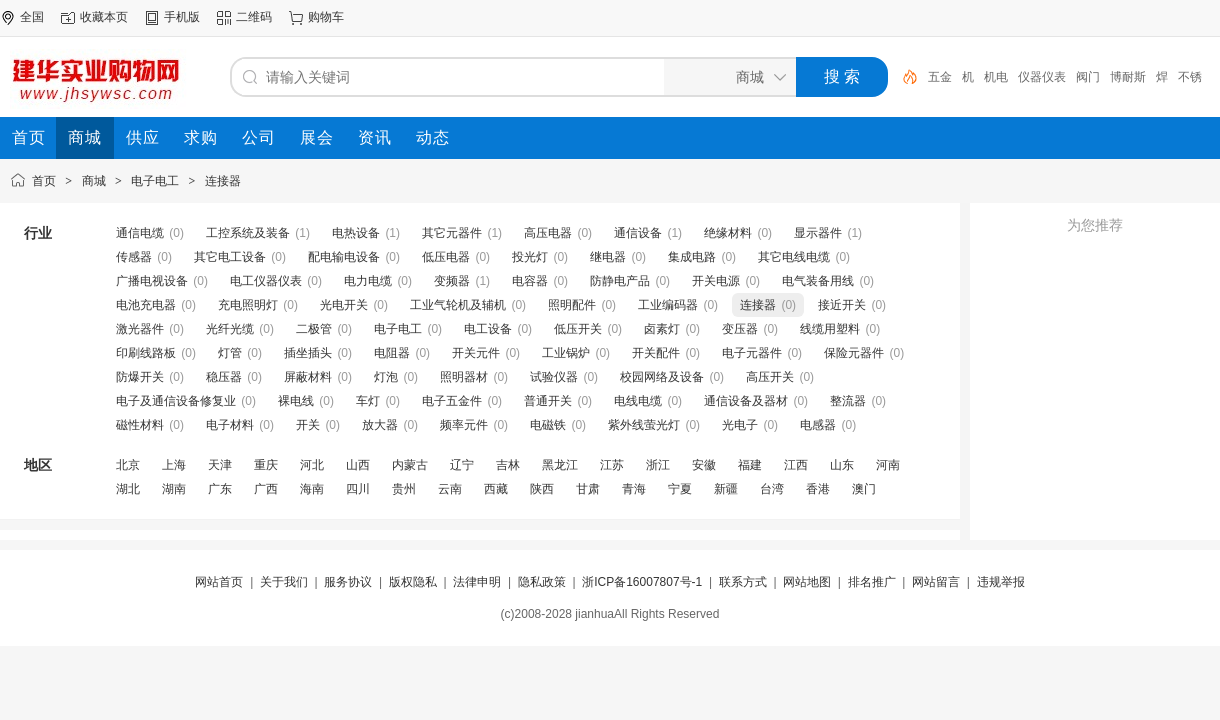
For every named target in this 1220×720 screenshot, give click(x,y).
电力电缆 (368, 281)
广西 (266, 489)
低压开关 (578, 329)
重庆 (266, 465)
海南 (312, 489)
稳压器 (224, 377)
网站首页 (219, 582)
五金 (940, 77)
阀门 (1088, 77)
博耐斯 (1128, 77)
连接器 (223, 181)
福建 (750, 465)
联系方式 (743, 582)
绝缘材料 (728, 233)
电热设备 (356, 233)
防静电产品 (620, 281)
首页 (44, 181)
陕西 (542, 489)
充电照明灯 (248, 305)
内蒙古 (410, 465)
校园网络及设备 (662, 377)
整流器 (848, 401)
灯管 (230, 353)
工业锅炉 (566, 353)
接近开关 (842, 305)
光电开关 (344, 305)
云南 (450, 489)
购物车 (326, 17)
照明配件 (572, 305)
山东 (842, 465)
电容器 (530, 281)
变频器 (452, 281)
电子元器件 (752, 353)
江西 (796, 465)
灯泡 (386, 377)
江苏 (612, 465)
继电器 (608, 257)
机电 (996, 77)
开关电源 (716, 281)
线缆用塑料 (830, 329)
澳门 (864, 489)
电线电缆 (638, 401)
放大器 (380, 425)
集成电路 (692, 257)
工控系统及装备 (248, 233)
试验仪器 (554, 377)
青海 (634, 489)
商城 (94, 181)
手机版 (182, 17)
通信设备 (638, 233)
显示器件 (818, 233)
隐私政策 (542, 582)
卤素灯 (662, 329)
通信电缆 (140, 233)
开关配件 (656, 353)
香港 (818, 489)
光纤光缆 (230, 329)
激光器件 (140, 329)
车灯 (368, 401)
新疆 (726, 489)
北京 (128, 465)
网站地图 (807, 582)
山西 (358, 465)
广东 (220, 489)
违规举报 (1001, 582)
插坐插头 (308, 353)
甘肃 (588, 489)
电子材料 (230, 425)
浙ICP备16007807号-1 (642, 582)
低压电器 (446, 257)
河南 (888, 465)
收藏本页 (104, 17)
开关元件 (476, 353)
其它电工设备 (230, 257)
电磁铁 (548, 425)
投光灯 (530, 257)
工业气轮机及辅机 (458, 305)
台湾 (772, 489)
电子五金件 (452, 401)
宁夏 (680, 489)
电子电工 (155, 181)
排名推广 (872, 582)
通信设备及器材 (746, 401)
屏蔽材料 (308, 377)
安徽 (704, 465)
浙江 (658, 465)
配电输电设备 (344, 257)
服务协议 (348, 582)
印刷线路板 (146, 353)
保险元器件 (854, 353)
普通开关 (548, 401)
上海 (174, 465)
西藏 (496, 489)
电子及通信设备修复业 (176, 401)
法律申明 (477, 582)
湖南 (174, 489)
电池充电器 (146, 305)
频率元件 (464, 425)
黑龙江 (560, 465)
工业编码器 (668, 305)
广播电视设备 (152, 281)
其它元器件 (452, 233)
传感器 (134, 257)
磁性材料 (140, 425)
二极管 (314, 329)
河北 (312, 465)
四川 (358, 489)
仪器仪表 (1042, 77)
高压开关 (770, 377)
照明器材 (464, 377)
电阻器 (392, 353)
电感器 (818, 425)
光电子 (740, 425)
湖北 (128, 489)
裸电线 (296, 401)
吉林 (508, 465)
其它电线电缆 (794, 257)
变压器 (740, 329)
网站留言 (936, 582)
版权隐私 (413, 582)
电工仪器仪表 (266, 281)
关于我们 (284, 582)
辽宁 (462, 465)
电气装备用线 (818, 281)
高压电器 (548, 233)
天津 (220, 465)
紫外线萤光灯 (644, 425)
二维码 (254, 17)
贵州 (404, 489)
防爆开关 (140, 377)
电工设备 (488, 329)
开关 (308, 425)
